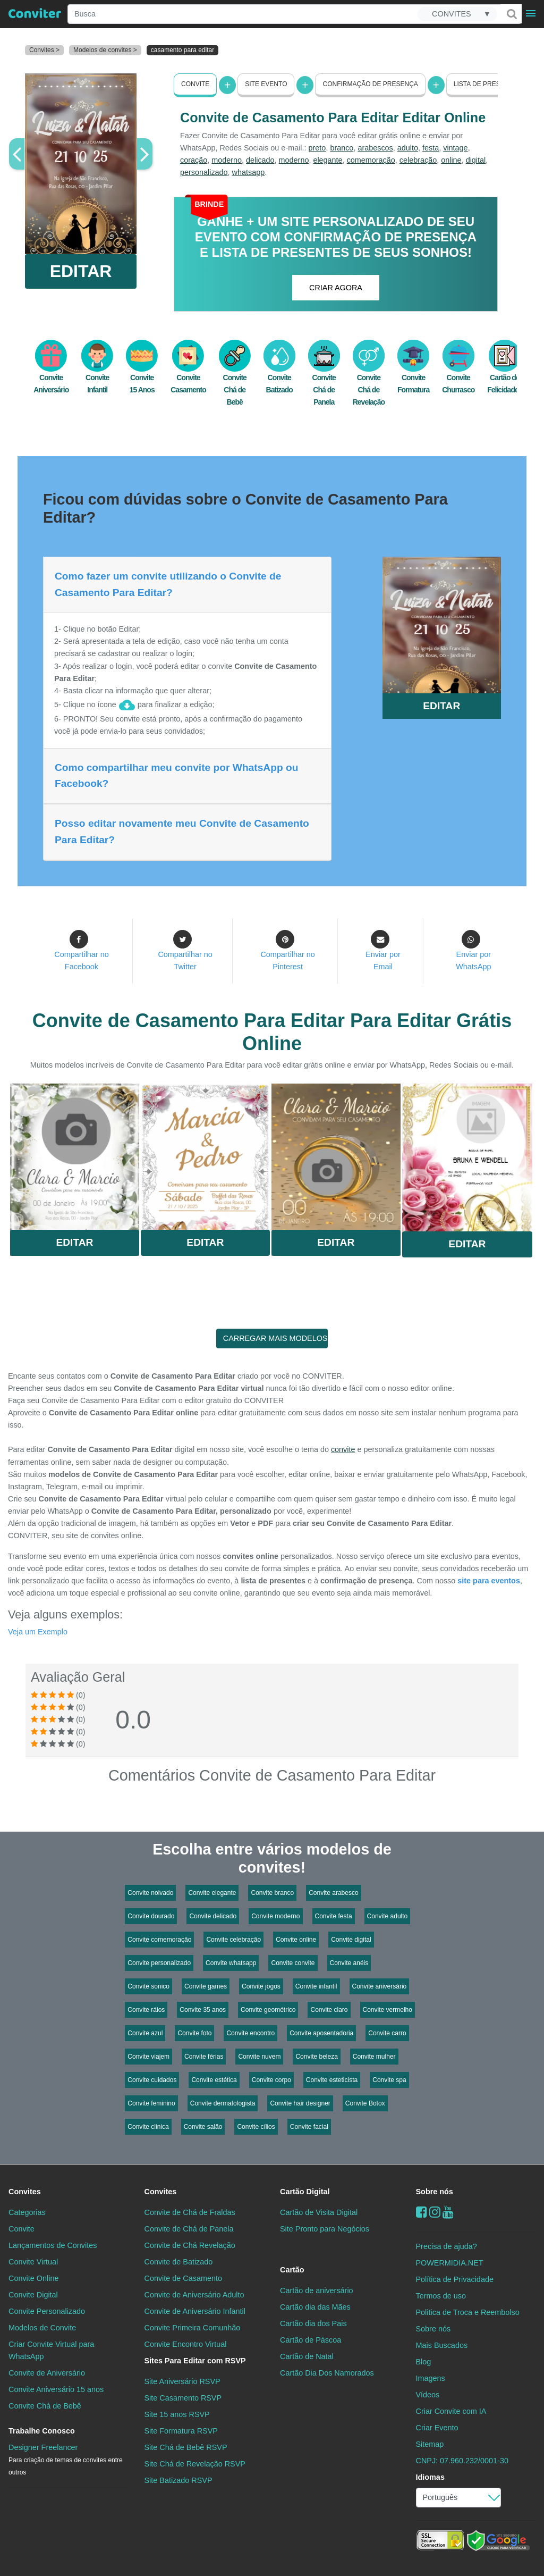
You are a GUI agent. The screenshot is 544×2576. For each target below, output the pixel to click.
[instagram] (434, 2211)
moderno (226, 160)
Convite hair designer (300, 2103)
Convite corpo (271, 2079)
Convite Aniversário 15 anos (56, 2389)
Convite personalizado (159, 1962)
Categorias (27, 2212)
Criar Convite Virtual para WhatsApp (51, 2350)
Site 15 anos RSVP (177, 2414)
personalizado (204, 172)
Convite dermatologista (223, 2103)
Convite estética (213, 2079)
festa (430, 148)
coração (193, 160)
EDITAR (81, 271)
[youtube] (448, 2211)
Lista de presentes (488, 84)
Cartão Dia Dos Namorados (327, 2373)
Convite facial (309, 2126)
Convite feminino (151, 2103)
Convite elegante (212, 1892)
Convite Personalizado (46, 2311)
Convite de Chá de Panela (189, 2228)
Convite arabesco (333, 1892)
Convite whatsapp (231, 1962)
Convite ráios (146, 2009)
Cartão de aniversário (316, 2290)
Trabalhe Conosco (41, 2431)
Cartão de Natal (307, 2356)
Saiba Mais (74, 1157)
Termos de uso (441, 2295)
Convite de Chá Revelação (189, 2245)
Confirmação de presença (370, 84)
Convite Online (33, 2277)
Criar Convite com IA (451, 2411)
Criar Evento (437, 2427)
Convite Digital (33, 2294)
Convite (195, 84)
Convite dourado (151, 1915)
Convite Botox (365, 2103)
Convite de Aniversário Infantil (194, 2311)
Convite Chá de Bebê (235, 378)
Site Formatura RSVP (181, 2431)
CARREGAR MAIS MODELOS (275, 1338)
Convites (24, 2191)
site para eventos (488, 1580)
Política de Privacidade (455, 2279)
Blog (423, 2361)
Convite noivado (150, 1892)
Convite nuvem (259, 2056)
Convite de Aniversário (46, 2373)
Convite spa (389, 2079)
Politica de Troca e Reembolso (468, 2312)
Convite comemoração (159, 1939)
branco (341, 148)
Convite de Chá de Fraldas (189, 2212)
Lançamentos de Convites (52, 2245)
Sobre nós (434, 2191)
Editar (74, 1242)
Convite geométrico (268, 2009)
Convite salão (203, 2126)
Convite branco (272, 1892)
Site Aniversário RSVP (182, 2381)
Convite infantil (316, 1986)
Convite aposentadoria (321, 2032)
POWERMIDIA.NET (449, 2262)
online (451, 160)
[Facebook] (421, 2211)
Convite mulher (374, 2056)
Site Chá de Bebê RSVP (185, 2447)
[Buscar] (511, 13)
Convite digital (351, 1939)
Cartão (292, 2269)
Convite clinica (148, 2126)
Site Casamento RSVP (183, 2398)
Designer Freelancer (65, 2459)
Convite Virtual (33, 2261)
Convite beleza (316, 2056)
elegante (327, 160)
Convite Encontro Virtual (185, 2344)
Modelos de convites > (105, 50)
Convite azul (145, 2032)
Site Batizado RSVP (178, 2480)
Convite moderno (275, 1915)
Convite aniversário (379, 1986)
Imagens (430, 2378)
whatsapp (248, 172)
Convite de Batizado (178, 2261)
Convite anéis (349, 1962)
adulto (407, 148)
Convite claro (328, 2009)
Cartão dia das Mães (315, 2307)
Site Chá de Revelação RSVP (194, 2464)
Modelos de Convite (42, 2327)
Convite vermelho (387, 2009)
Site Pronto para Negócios (324, 2228)
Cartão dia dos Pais (313, 2323)
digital (476, 160)
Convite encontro (250, 2032)
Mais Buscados (442, 2345)
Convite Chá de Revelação (369, 378)
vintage (455, 148)
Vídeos (428, 2394)
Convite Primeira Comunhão (192, 2327)
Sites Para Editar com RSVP (195, 2360)
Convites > (44, 50)
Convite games (205, 1986)
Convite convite (292, 1962)
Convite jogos (261, 1986)
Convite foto (194, 2032)
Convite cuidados (152, 2079)
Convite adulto (387, 1915)
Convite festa (333, 1915)
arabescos (375, 148)
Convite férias (203, 2056)
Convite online (296, 1939)
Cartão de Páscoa (310, 2340)
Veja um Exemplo (37, 1631)
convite (343, 1449)
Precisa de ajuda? (446, 2246)
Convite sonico (148, 1986)
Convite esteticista (332, 2079)
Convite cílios (256, 2126)
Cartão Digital (305, 2191)
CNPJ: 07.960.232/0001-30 (462, 2460)
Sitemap (430, 2444)
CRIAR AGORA (335, 287)
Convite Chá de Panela (324, 378)
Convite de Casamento (183, 2277)
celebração (418, 160)
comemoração (371, 160)
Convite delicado (212, 1915)
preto (317, 148)
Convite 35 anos (203, 2009)
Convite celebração (233, 1939)
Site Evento (266, 84)
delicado (260, 160)
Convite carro (387, 2032)
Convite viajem (148, 2056)
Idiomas (430, 2477)
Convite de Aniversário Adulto (194, 2294)
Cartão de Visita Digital (319, 2212)
